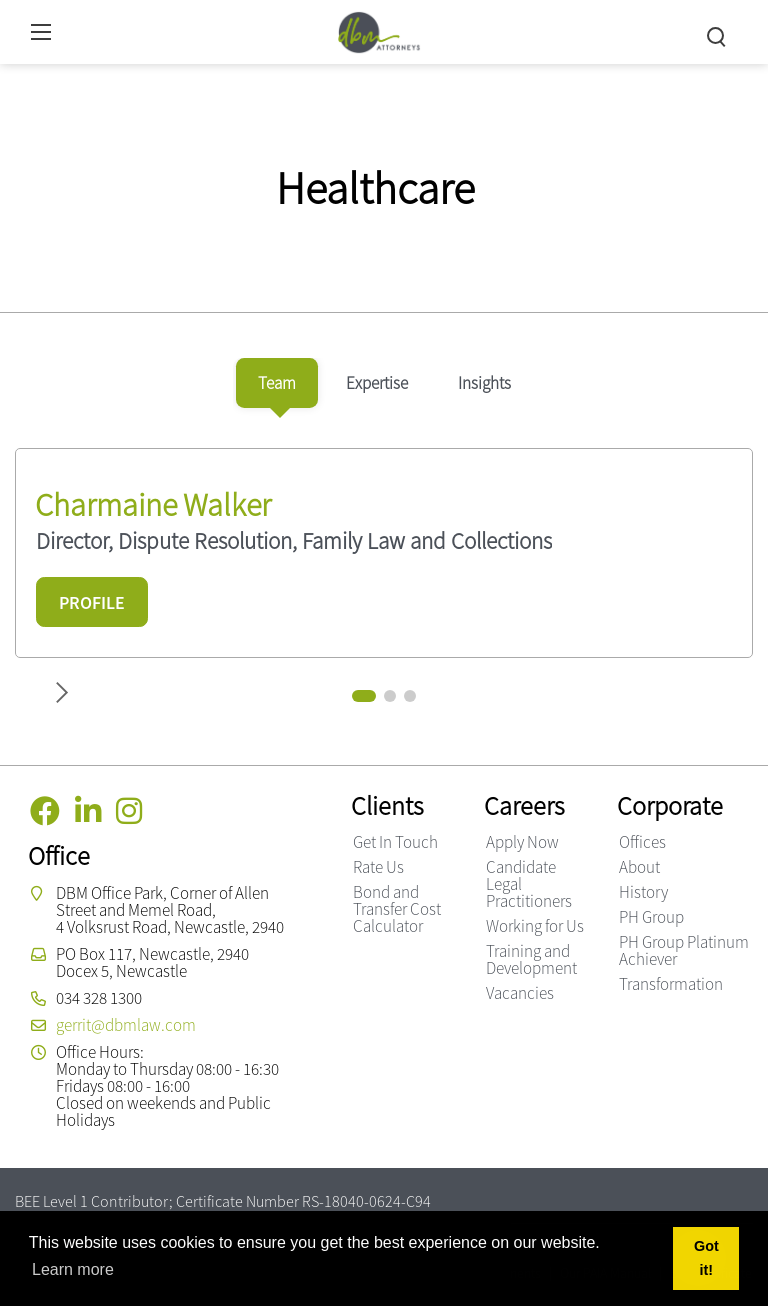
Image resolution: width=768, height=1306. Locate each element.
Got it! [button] (706, 1258)
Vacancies (520, 993)
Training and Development (531, 959)
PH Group (651, 917)
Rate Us (378, 867)
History (643, 892)
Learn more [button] (73, 1269)
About (639, 867)
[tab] (277, 383)
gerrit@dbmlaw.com (126, 1025)
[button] (364, 696)
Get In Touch (395, 842)
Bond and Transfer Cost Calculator (397, 909)
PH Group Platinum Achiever (684, 950)
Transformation (671, 984)
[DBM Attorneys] (379, 29)
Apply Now (522, 842)
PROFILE (92, 602)
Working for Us (535, 926)
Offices (642, 842)
